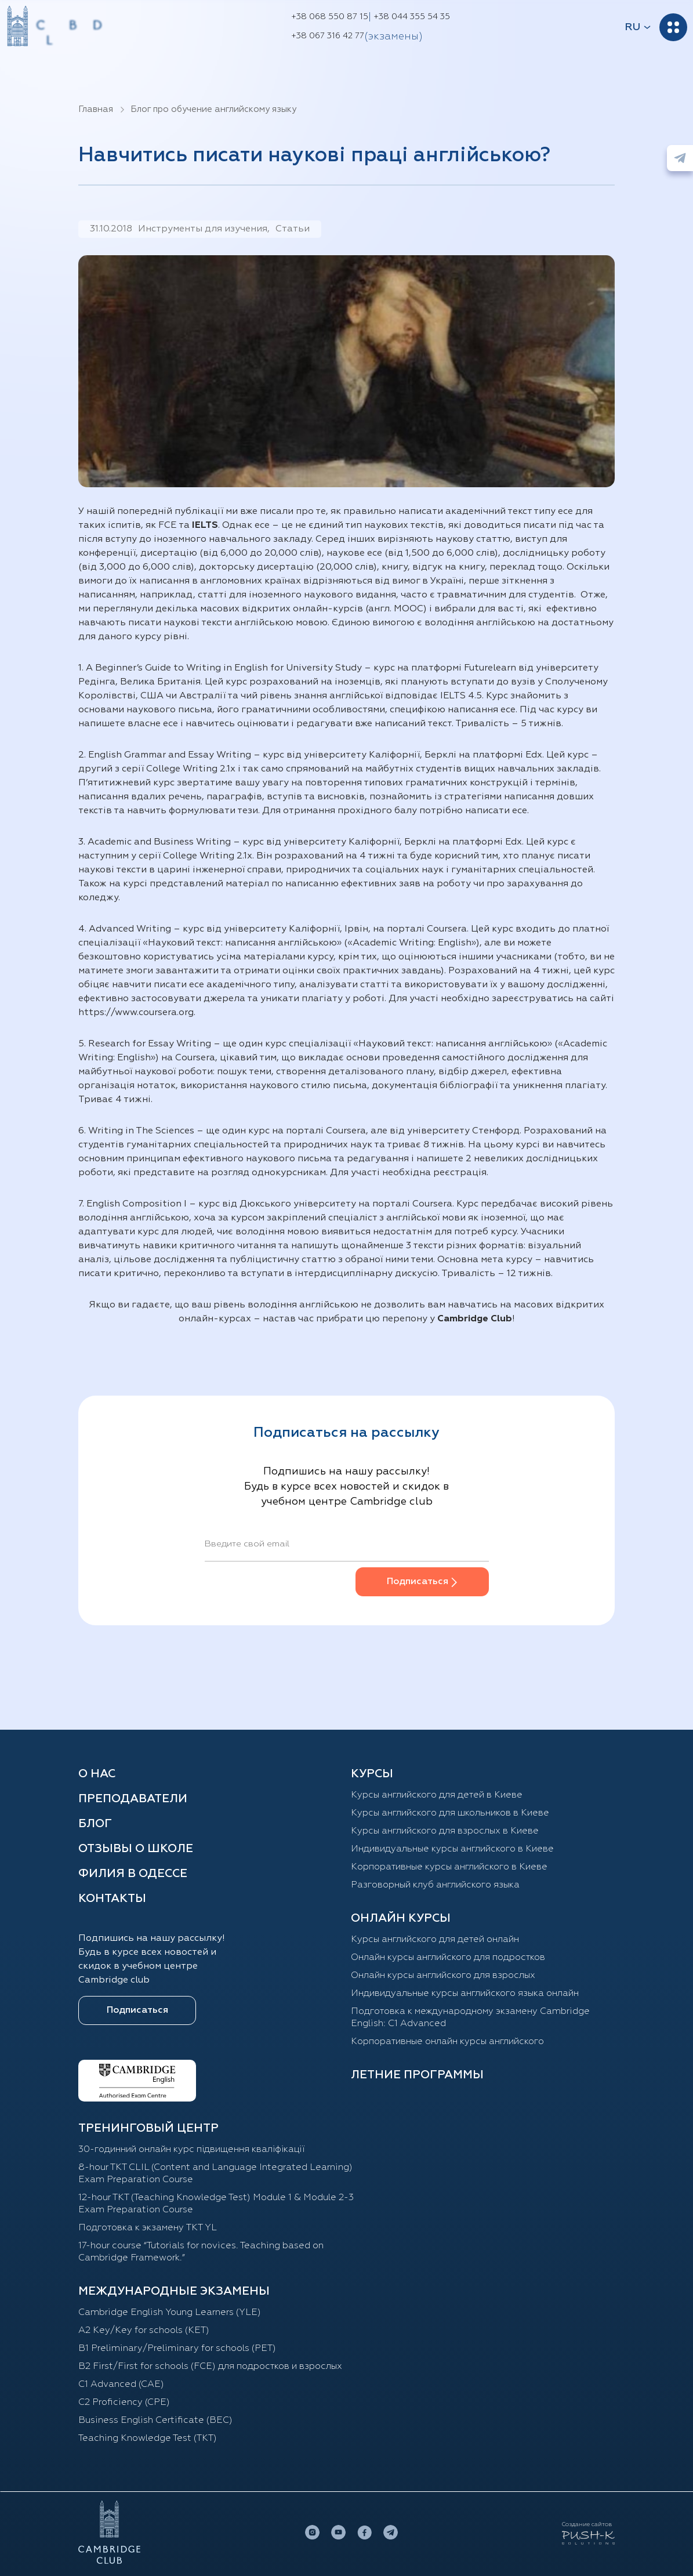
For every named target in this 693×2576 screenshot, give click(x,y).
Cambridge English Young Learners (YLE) (169, 2312)
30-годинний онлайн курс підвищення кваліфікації (191, 2149)
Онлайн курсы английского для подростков (448, 1957)
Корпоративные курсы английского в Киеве (449, 1867)
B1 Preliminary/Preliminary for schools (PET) (177, 2348)
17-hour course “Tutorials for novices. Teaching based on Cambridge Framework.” (201, 2252)
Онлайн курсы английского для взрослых (443, 1975)
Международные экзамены (174, 2291)
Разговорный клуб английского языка (435, 1885)
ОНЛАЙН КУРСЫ (401, 1918)
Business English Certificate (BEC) (155, 2420)
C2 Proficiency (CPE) (124, 2402)
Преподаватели (132, 1799)
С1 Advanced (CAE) (121, 2384)
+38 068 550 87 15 (329, 17)
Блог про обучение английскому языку (213, 109)
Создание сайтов (587, 2524)
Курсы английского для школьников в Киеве (450, 1813)
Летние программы (417, 2075)
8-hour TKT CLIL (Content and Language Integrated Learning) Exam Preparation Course (215, 2173)
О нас (96, 1774)
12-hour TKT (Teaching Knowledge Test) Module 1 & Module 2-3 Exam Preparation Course (216, 2204)
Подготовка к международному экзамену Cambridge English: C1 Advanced (470, 2017)
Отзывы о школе (135, 1848)
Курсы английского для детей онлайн (435, 1939)
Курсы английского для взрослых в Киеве (445, 1831)
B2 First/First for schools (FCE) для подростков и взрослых (210, 2366)
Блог (95, 1823)
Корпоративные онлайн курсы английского (447, 2041)
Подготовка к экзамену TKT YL (147, 2228)
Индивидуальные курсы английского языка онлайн (465, 1993)
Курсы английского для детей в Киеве (437, 1795)
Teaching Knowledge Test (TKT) (147, 2438)
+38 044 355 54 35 (411, 17)
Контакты (112, 1898)
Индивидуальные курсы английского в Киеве (452, 1849)
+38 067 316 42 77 (327, 36)
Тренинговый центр (148, 2128)
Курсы (372, 1774)
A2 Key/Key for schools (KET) (143, 2330)
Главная (95, 109)
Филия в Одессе (132, 1873)
